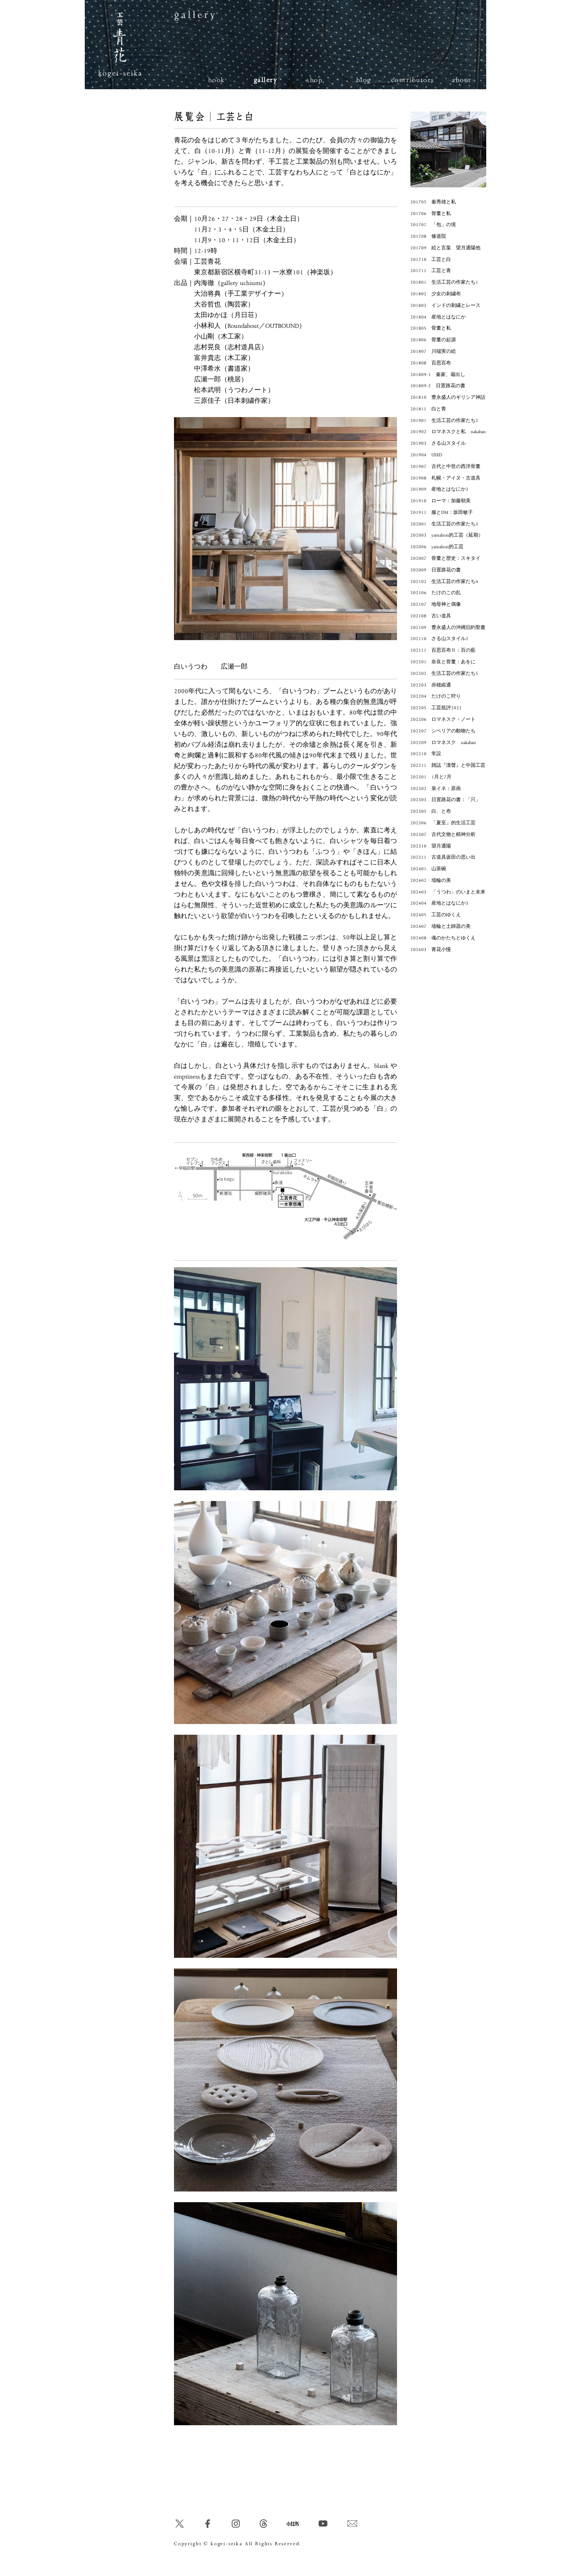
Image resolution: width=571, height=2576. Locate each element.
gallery (265, 80)
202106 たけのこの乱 (435, 592)
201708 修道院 (428, 236)
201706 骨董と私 (430, 213)
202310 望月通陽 (430, 846)
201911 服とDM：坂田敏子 (441, 512)
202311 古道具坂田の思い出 (443, 857)
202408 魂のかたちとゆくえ (443, 938)
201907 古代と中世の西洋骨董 (445, 466)
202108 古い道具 (430, 616)
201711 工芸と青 (430, 270)
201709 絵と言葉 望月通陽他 (445, 248)
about (462, 80)
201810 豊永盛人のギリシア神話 (447, 397)
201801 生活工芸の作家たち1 (444, 282)
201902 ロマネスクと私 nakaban (448, 431)
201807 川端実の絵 (433, 351)
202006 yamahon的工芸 (436, 547)
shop (314, 80)
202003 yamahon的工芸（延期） (446, 535)
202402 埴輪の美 (430, 880)
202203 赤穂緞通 (430, 685)
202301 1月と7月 (430, 777)
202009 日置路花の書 (435, 570)
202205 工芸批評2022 (436, 708)
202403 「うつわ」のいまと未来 (447, 892)
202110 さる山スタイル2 (439, 638)
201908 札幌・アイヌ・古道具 (445, 478)
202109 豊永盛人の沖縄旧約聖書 (447, 627)
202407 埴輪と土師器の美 (440, 926)
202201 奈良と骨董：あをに (443, 662)
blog (363, 80)
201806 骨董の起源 (433, 340)
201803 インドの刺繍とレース (445, 305)
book (216, 80)
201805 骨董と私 (430, 328)
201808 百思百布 (430, 363)
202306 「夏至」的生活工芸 (443, 823)
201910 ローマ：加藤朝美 (440, 501)
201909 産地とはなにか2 (439, 489)
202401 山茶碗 (428, 869)
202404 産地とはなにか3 (439, 903)
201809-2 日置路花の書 (437, 386)
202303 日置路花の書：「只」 (445, 799)
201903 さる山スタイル (438, 443)
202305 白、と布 (430, 811)
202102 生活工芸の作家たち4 (444, 581)
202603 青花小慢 (430, 949)
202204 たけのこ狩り (435, 696)
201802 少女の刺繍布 (435, 294)
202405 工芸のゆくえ (435, 915)
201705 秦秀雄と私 (433, 202)
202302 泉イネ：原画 (435, 788)
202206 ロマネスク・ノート (443, 719)
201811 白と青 (428, 409)
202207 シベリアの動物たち (443, 731)
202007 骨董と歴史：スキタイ (445, 558)
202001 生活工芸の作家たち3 (444, 524)
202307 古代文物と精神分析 (443, 834)
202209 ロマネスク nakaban (443, 742)
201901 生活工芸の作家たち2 (444, 420)
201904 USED (426, 455)
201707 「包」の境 (433, 224)
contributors (412, 80)
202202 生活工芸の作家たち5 (444, 673)
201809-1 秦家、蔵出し (437, 374)
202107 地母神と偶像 (435, 604)
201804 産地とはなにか (438, 317)
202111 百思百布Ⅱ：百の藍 (443, 650)
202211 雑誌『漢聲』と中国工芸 (447, 765)
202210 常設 (425, 754)
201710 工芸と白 (430, 259)
